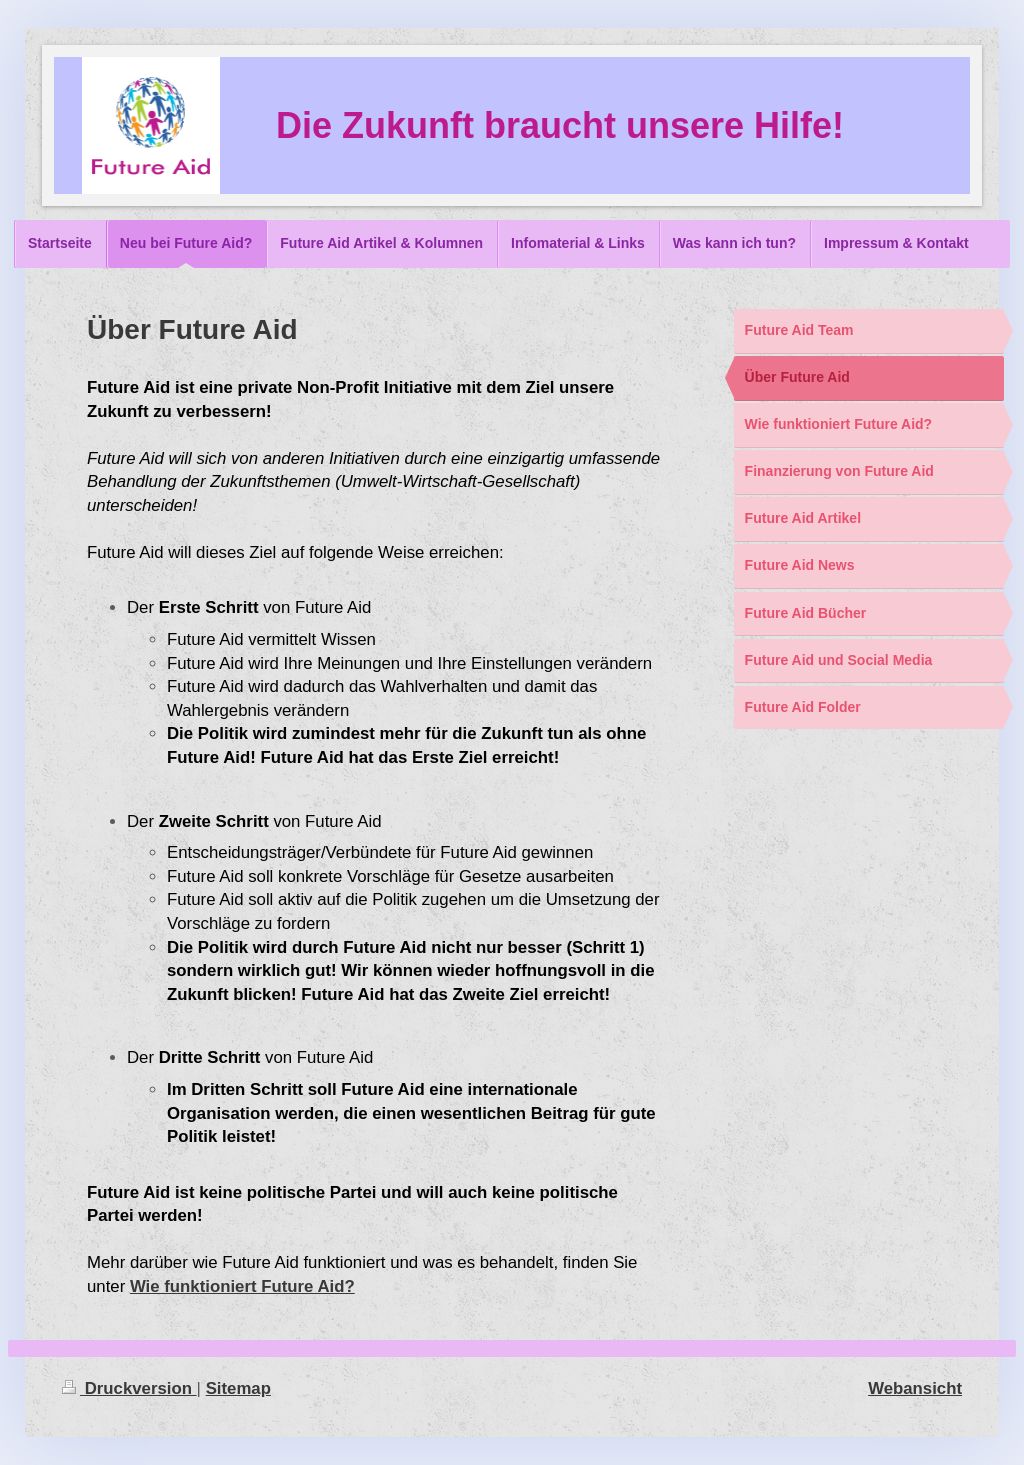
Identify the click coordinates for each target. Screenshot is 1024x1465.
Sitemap (238, 1388)
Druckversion (129, 1388)
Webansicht (915, 1388)
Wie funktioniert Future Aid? (242, 1286)
